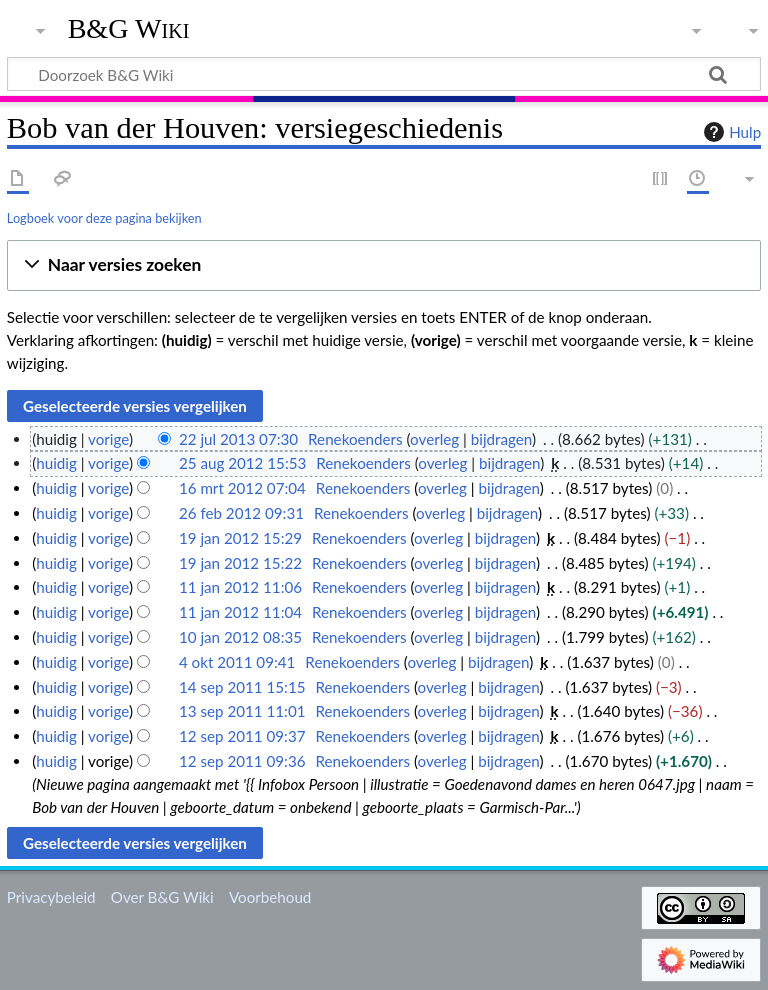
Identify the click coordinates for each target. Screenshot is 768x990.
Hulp (730, 132)
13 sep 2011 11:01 (242, 711)
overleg (434, 439)
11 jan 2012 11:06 (240, 587)
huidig (56, 463)
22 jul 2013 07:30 (238, 439)
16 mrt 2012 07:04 (242, 488)
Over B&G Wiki (162, 897)
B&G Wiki (129, 29)
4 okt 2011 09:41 (237, 662)
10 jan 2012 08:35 (240, 637)
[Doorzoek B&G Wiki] (384, 74)
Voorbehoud (270, 897)
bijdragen (501, 439)
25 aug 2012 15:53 (242, 463)
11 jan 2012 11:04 (240, 612)
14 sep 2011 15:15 (242, 687)
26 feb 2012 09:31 (241, 513)
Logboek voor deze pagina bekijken (104, 218)
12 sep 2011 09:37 (242, 736)
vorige (108, 439)
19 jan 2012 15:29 (240, 538)
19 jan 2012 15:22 (240, 563)
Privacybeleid (51, 897)
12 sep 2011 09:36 (242, 761)
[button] (384, 265)
